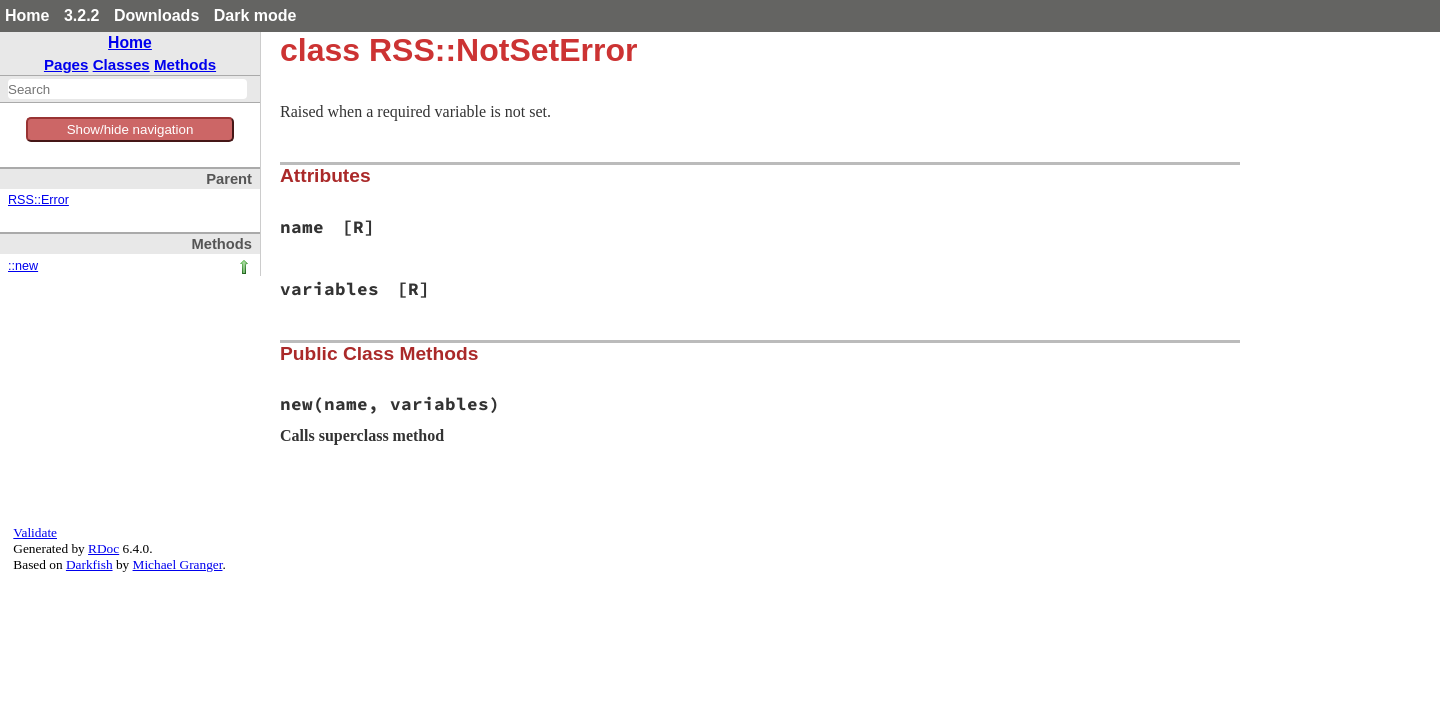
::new (23, 266)
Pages (66, 64)
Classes (121, 64)
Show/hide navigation (130, 129)
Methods (185, 64)
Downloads (156, 15)
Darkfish (89, 564)
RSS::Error (38, 200)
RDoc (103, 548)
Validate (35, 532)
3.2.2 (82, 15)
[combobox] (127, 89)
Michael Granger (178, 564)
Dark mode (255, 15)
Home (27, 15)
